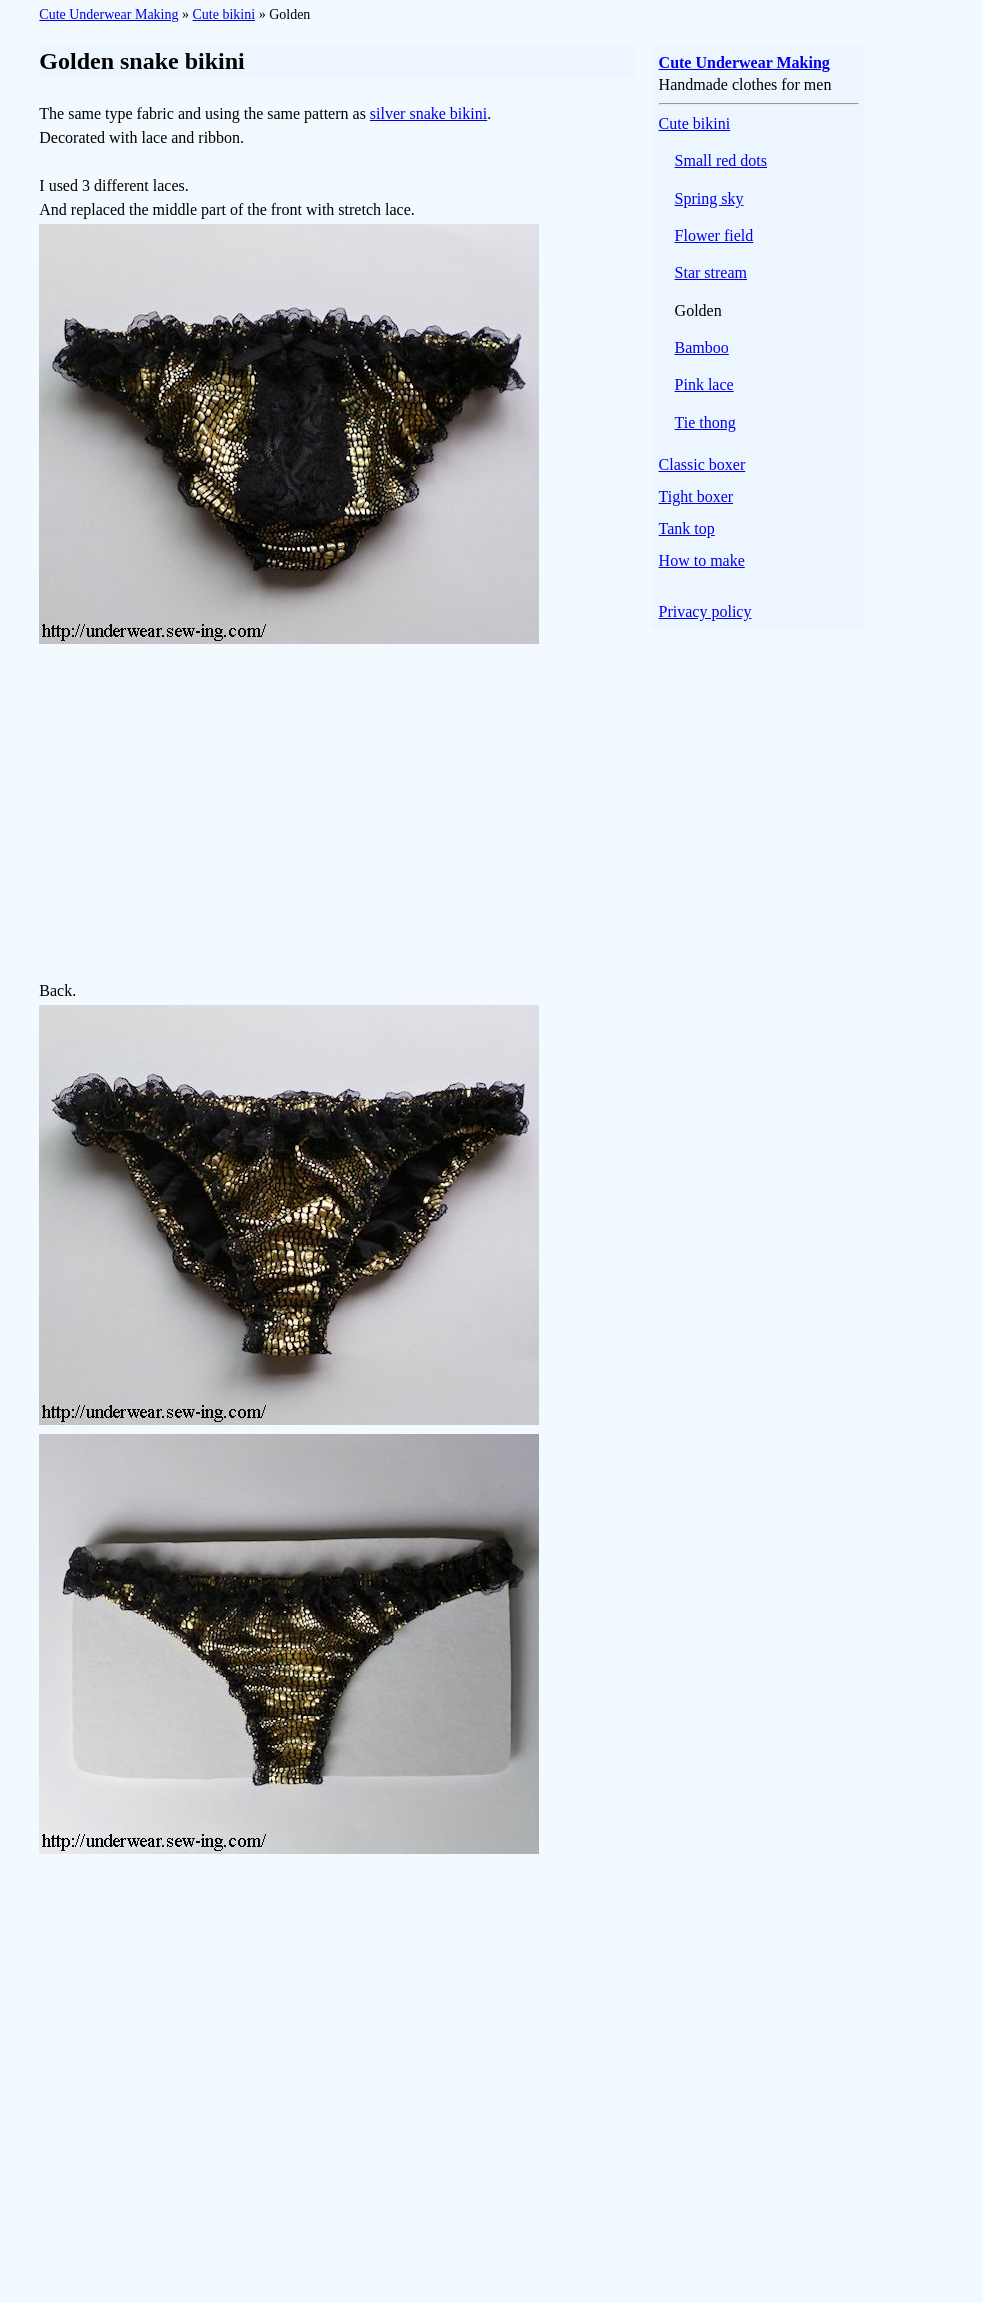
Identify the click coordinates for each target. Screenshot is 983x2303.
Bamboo (702, 347)
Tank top (687, 528)
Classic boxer (702, 464)
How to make (702, 560)
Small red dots (721, 160)
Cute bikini (224, 14)
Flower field (714, 235)
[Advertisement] (337, 815)
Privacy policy (705, 611)
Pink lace (704, 384)
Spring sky (709, 198)
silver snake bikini (428, 113)
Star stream (711, 272)
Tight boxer (696, 496)
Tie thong (705, 422)
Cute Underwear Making (108, 14)
